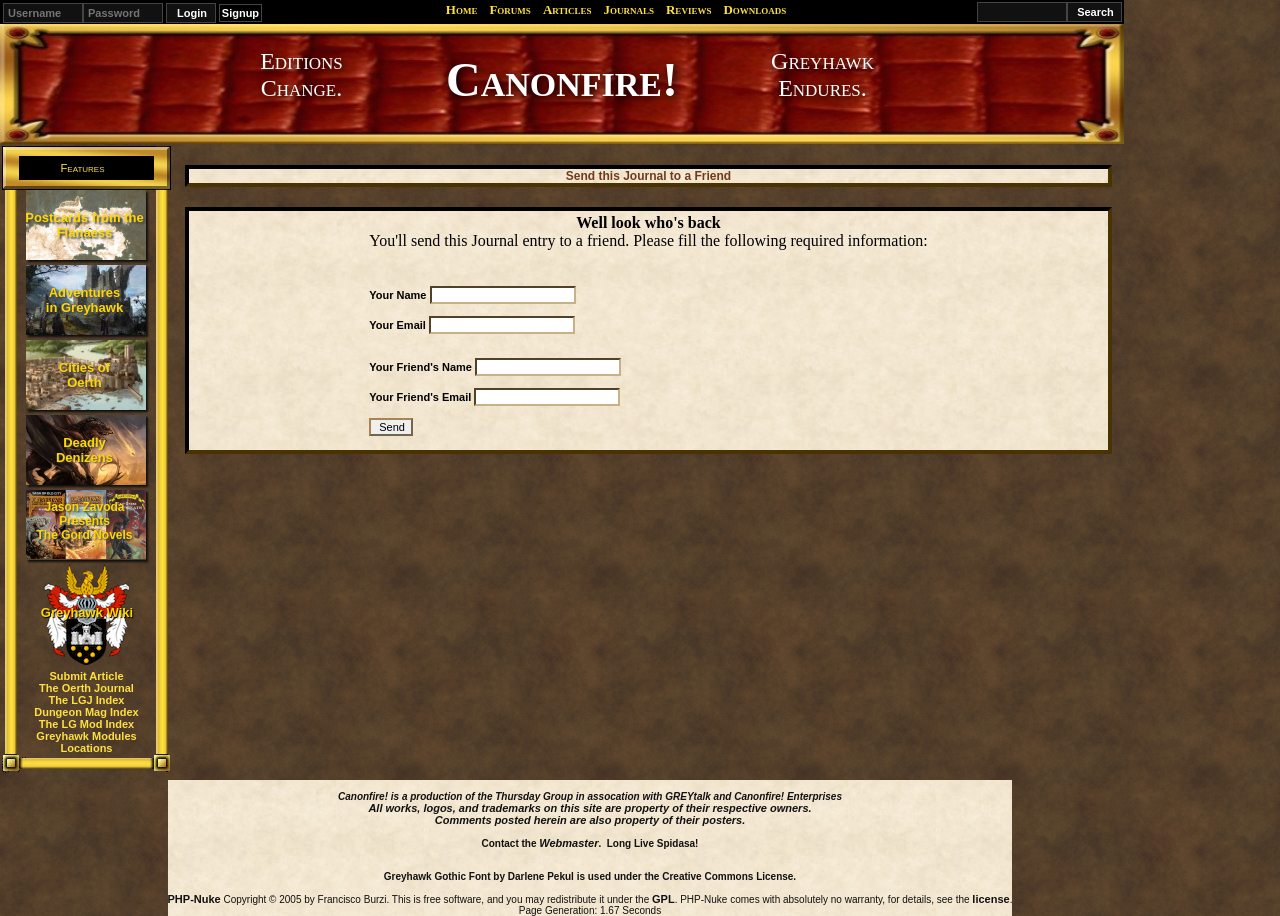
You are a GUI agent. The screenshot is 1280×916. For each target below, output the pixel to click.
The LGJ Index (87, 700)
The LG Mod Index (86, 724)
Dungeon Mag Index (86, 712)
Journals (628, 9)
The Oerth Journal (86, 688)
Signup (240, 13)
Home (462, 9)
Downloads (754, 9)
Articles (567, 9)
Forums (509, 9)
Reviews (688, 9)
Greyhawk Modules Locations (86, 742)
